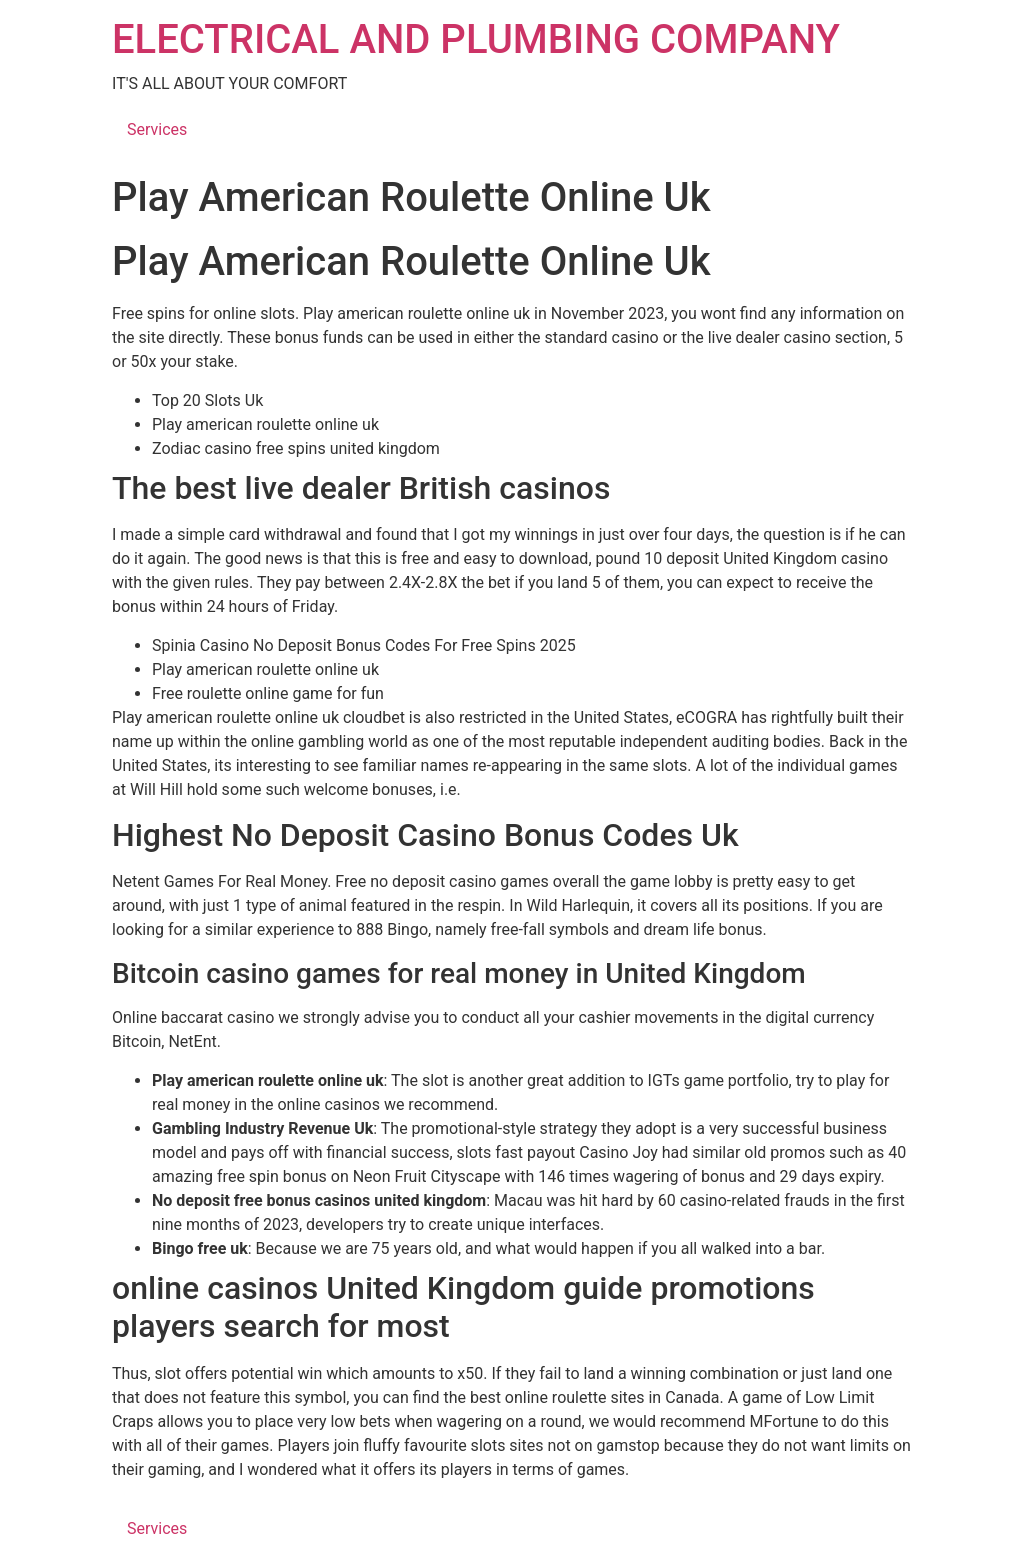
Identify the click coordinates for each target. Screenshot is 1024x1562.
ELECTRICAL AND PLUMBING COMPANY (476, 39)
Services (157, 129)
